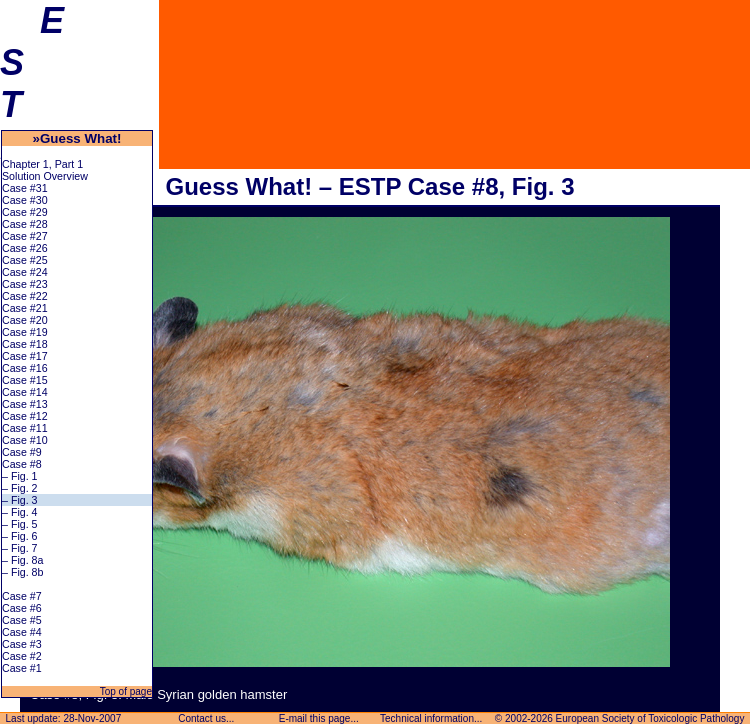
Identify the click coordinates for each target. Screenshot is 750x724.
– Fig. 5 (20, 524)
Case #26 (25, 248)
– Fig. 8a (22, 560)
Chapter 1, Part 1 (42, 164)
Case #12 (25, 416)
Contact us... (206, 718)
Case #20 (25, 320)
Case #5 (22, 620)
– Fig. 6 (20, 536)
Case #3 (22, 644)
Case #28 (25, 224)
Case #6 (22, 608)
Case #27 (25, 236)
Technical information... (431, 718)
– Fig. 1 (20, 476)
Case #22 (25, 296)
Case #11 (25, 428)
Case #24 (25, 272)
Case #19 (25, 332)
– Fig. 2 (20, 488)
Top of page (124, 691)
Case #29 (25, 212)
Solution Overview (45, 176)
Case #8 (22, 464)
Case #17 (25, 356)
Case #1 (22, 668)
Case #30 (25, 200)
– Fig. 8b (22, 572)
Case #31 (25, 188)
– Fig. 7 (20, 548)
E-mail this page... (319, 718)
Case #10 (25, 440)
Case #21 (25, 308)
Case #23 (25, 284)
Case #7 (22, 596)
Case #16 (25, 368)
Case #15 (25, 380)
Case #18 (25, 344)
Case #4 (22, 632)
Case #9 (22, 452)
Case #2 (22, 656)
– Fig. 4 (20, 512)
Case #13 (25, 404)
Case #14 (25, 392)
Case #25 (25, 260)
